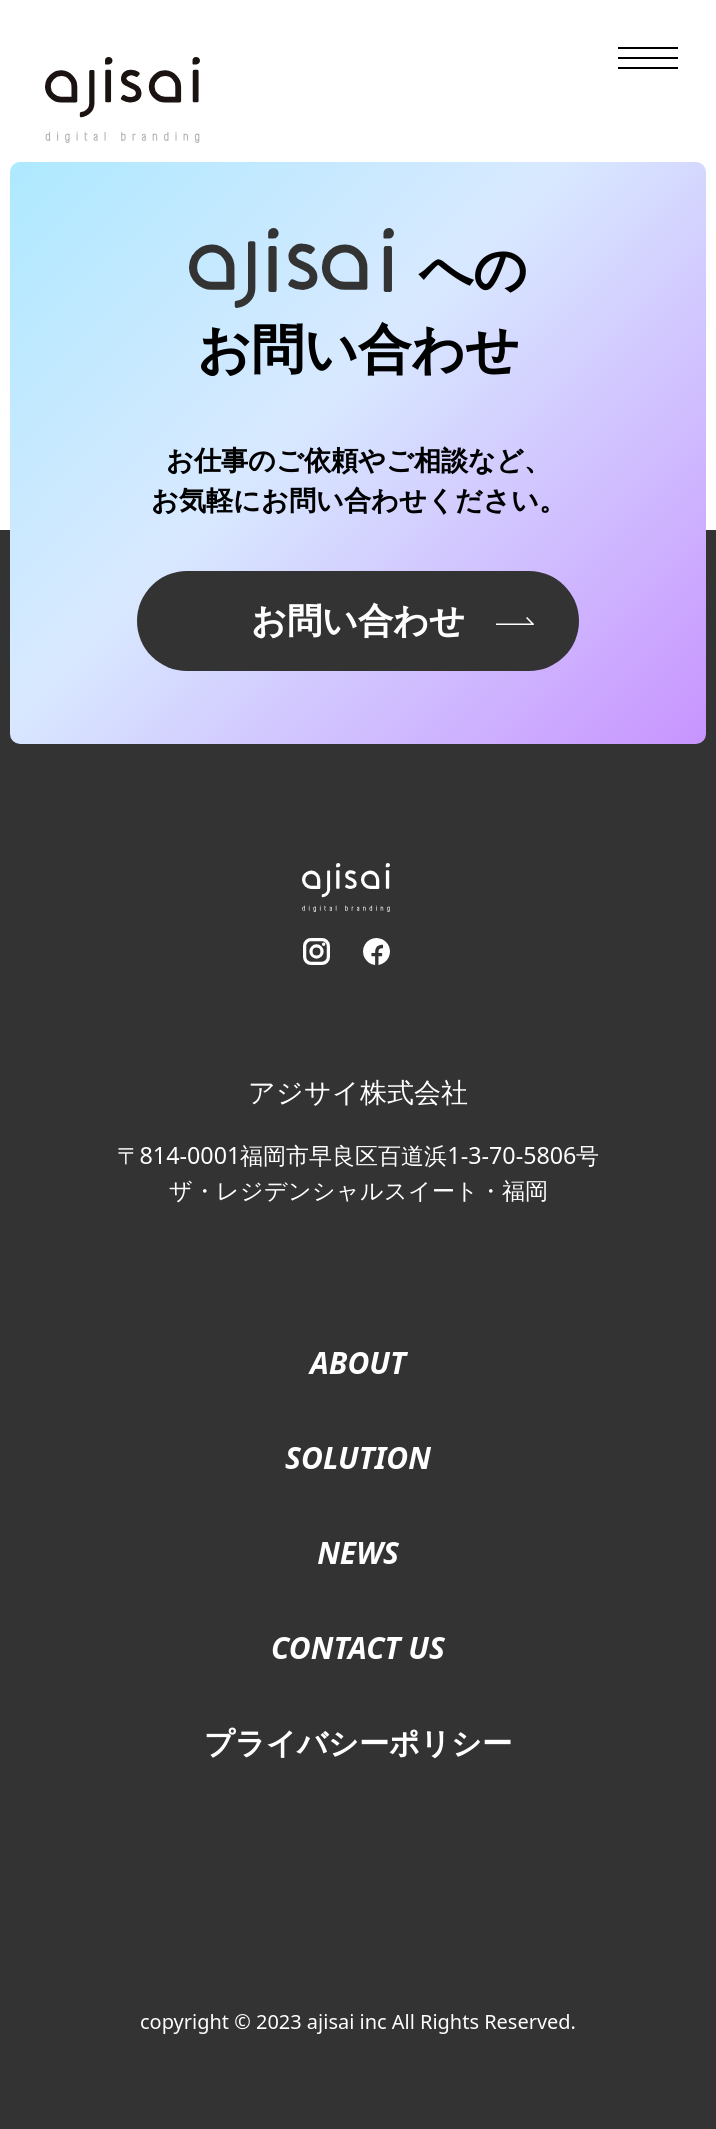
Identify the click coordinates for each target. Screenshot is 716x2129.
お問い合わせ (358, 619)
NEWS (358, 1552)
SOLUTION (358, 1457)
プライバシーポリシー (358, 1742)
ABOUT (358, 1362)
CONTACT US (358, 1647)
